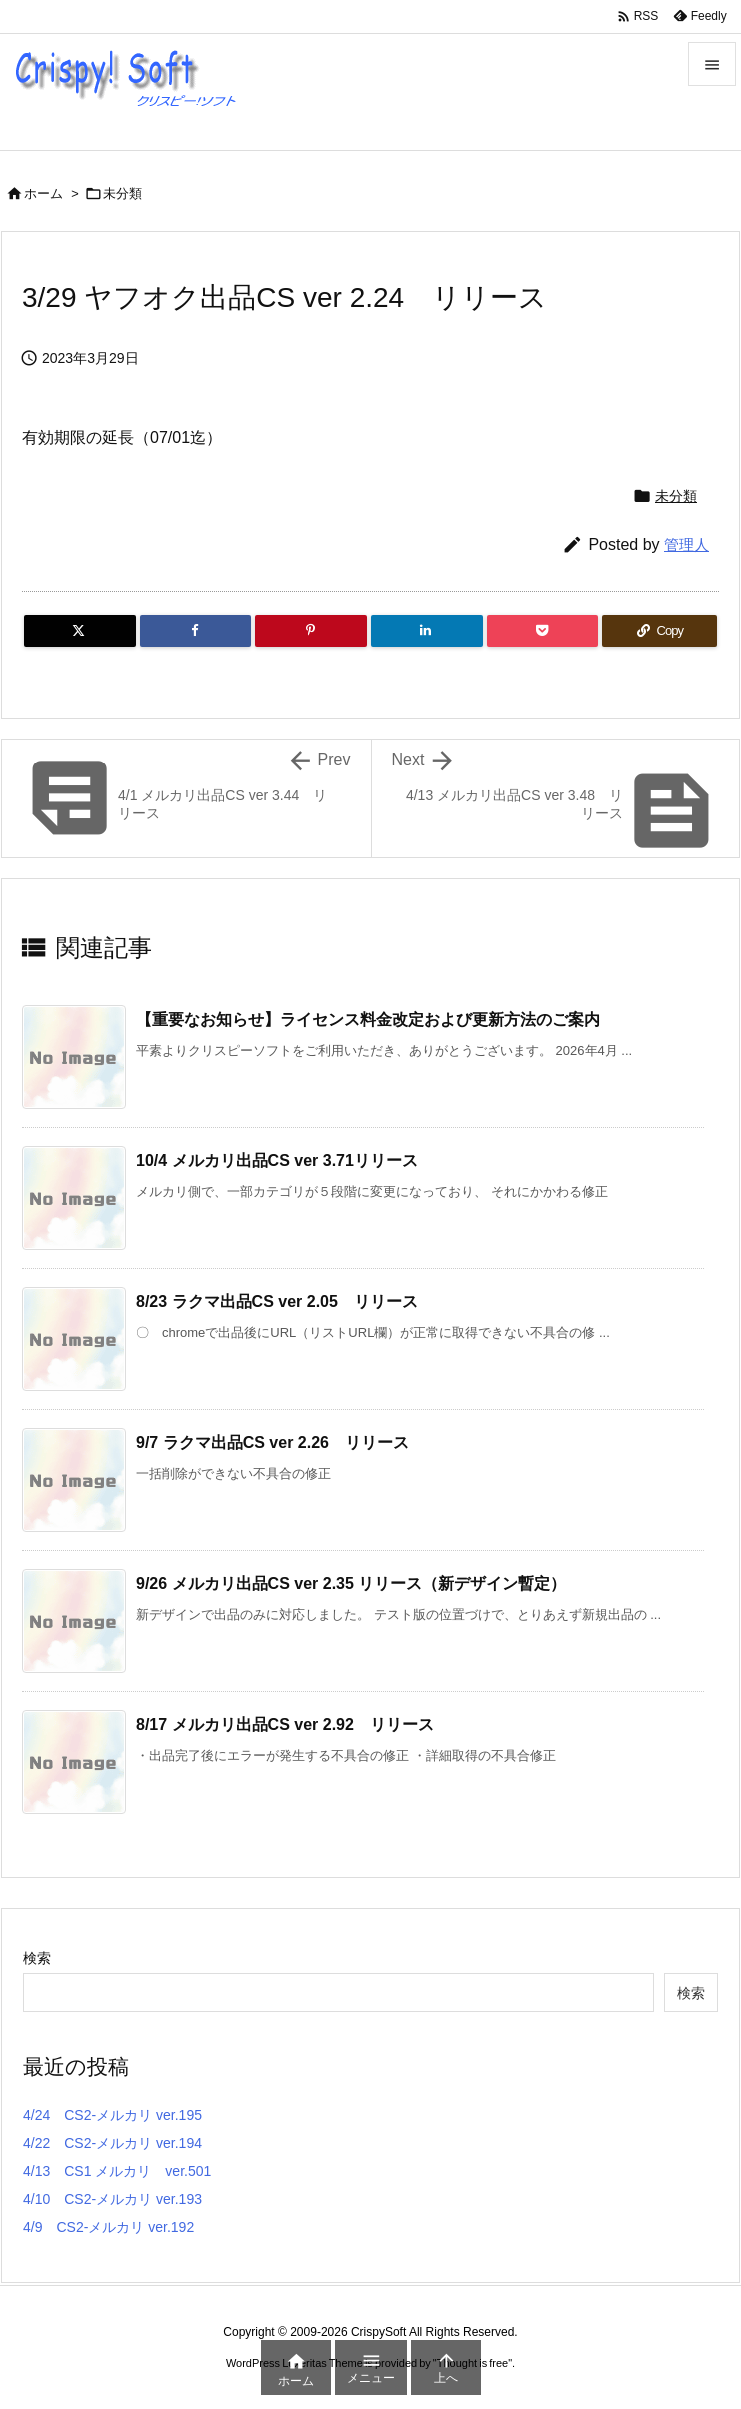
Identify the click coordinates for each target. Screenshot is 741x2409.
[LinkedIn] (427, 631)
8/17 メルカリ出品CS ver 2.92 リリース (285, 1724)
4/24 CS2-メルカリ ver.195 (112, 2115)
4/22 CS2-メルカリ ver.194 (112, 2143)
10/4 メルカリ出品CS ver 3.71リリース (277, 1160)
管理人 (686, 544)
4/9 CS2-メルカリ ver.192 (108, 2227)
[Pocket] (543, 631)
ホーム (43, 193)
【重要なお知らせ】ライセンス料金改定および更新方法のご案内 (368, 1019)
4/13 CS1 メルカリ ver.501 (117, 2171)
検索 (37, 1958)
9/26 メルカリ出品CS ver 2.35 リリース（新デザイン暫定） (351, 1583)
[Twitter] (80, 631)
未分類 (122, 193)
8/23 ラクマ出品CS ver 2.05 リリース (277, 1301)
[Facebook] (196, 631)
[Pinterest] (311, 631)
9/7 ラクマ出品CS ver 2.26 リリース (272, 1442)
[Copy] (659, 631)
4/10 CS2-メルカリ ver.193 (112, 2199)
